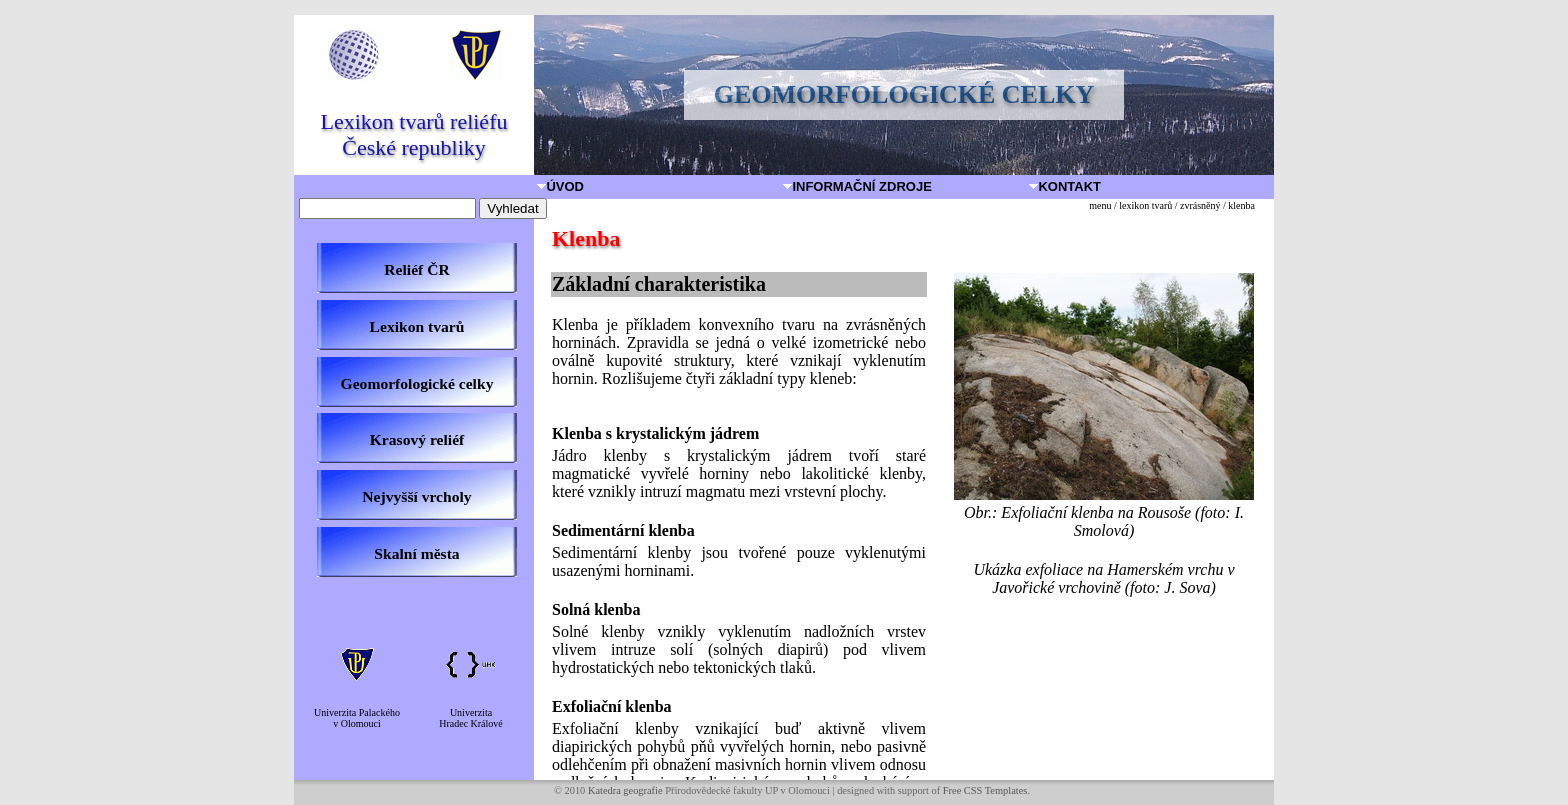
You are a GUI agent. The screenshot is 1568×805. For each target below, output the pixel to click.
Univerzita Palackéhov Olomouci (357, 718)
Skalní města (416, 553)
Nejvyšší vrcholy (416, 496)
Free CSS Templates (985, 790)
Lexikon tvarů (417, 326)
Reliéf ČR (416, 269)
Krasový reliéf (417, 439)
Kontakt (1066, 186)
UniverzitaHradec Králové (471, 718)
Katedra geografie (625, 790)
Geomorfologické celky (417, 383)
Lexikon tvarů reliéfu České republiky (414, 134)
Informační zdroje (858, 186)
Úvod (561, 186)
